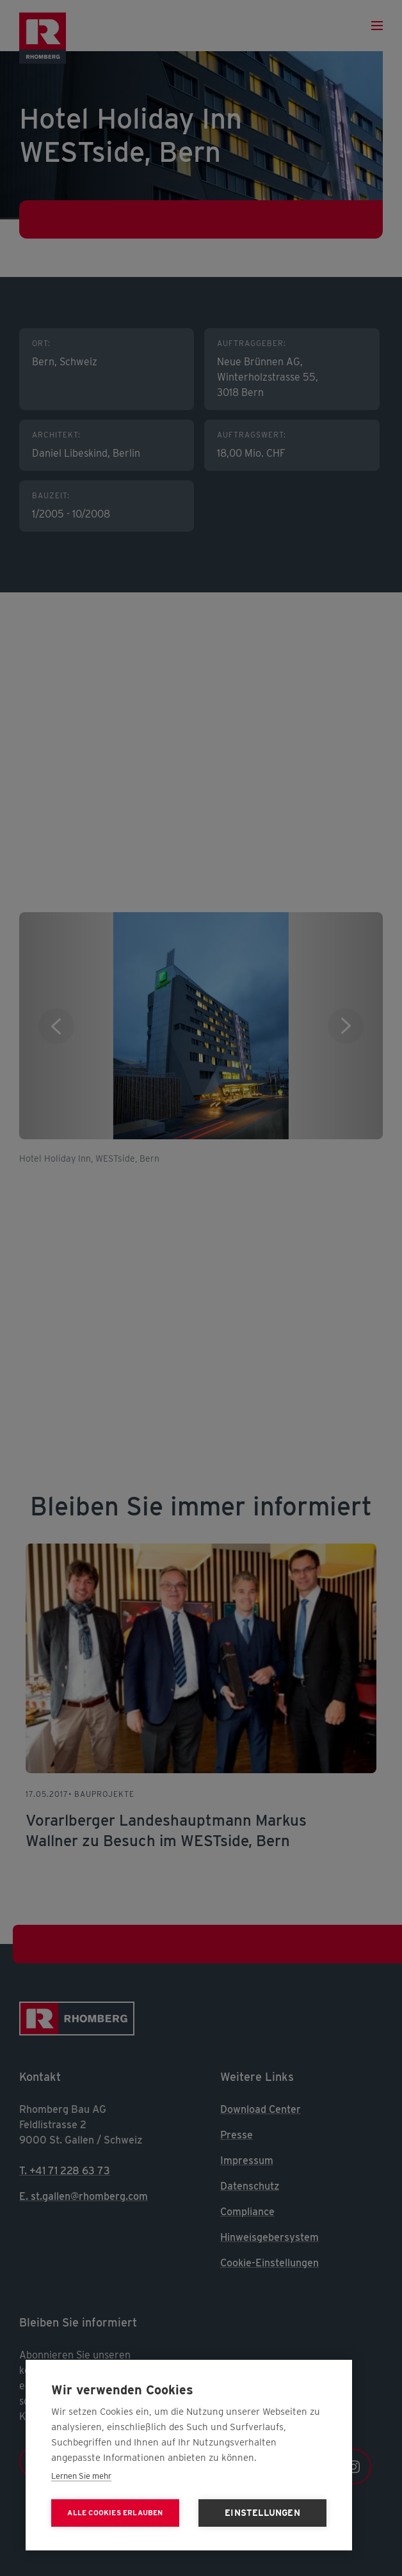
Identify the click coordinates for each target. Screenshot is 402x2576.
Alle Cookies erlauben (115, 2512)
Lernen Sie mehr (81, 2476)
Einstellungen (262, 2513)
